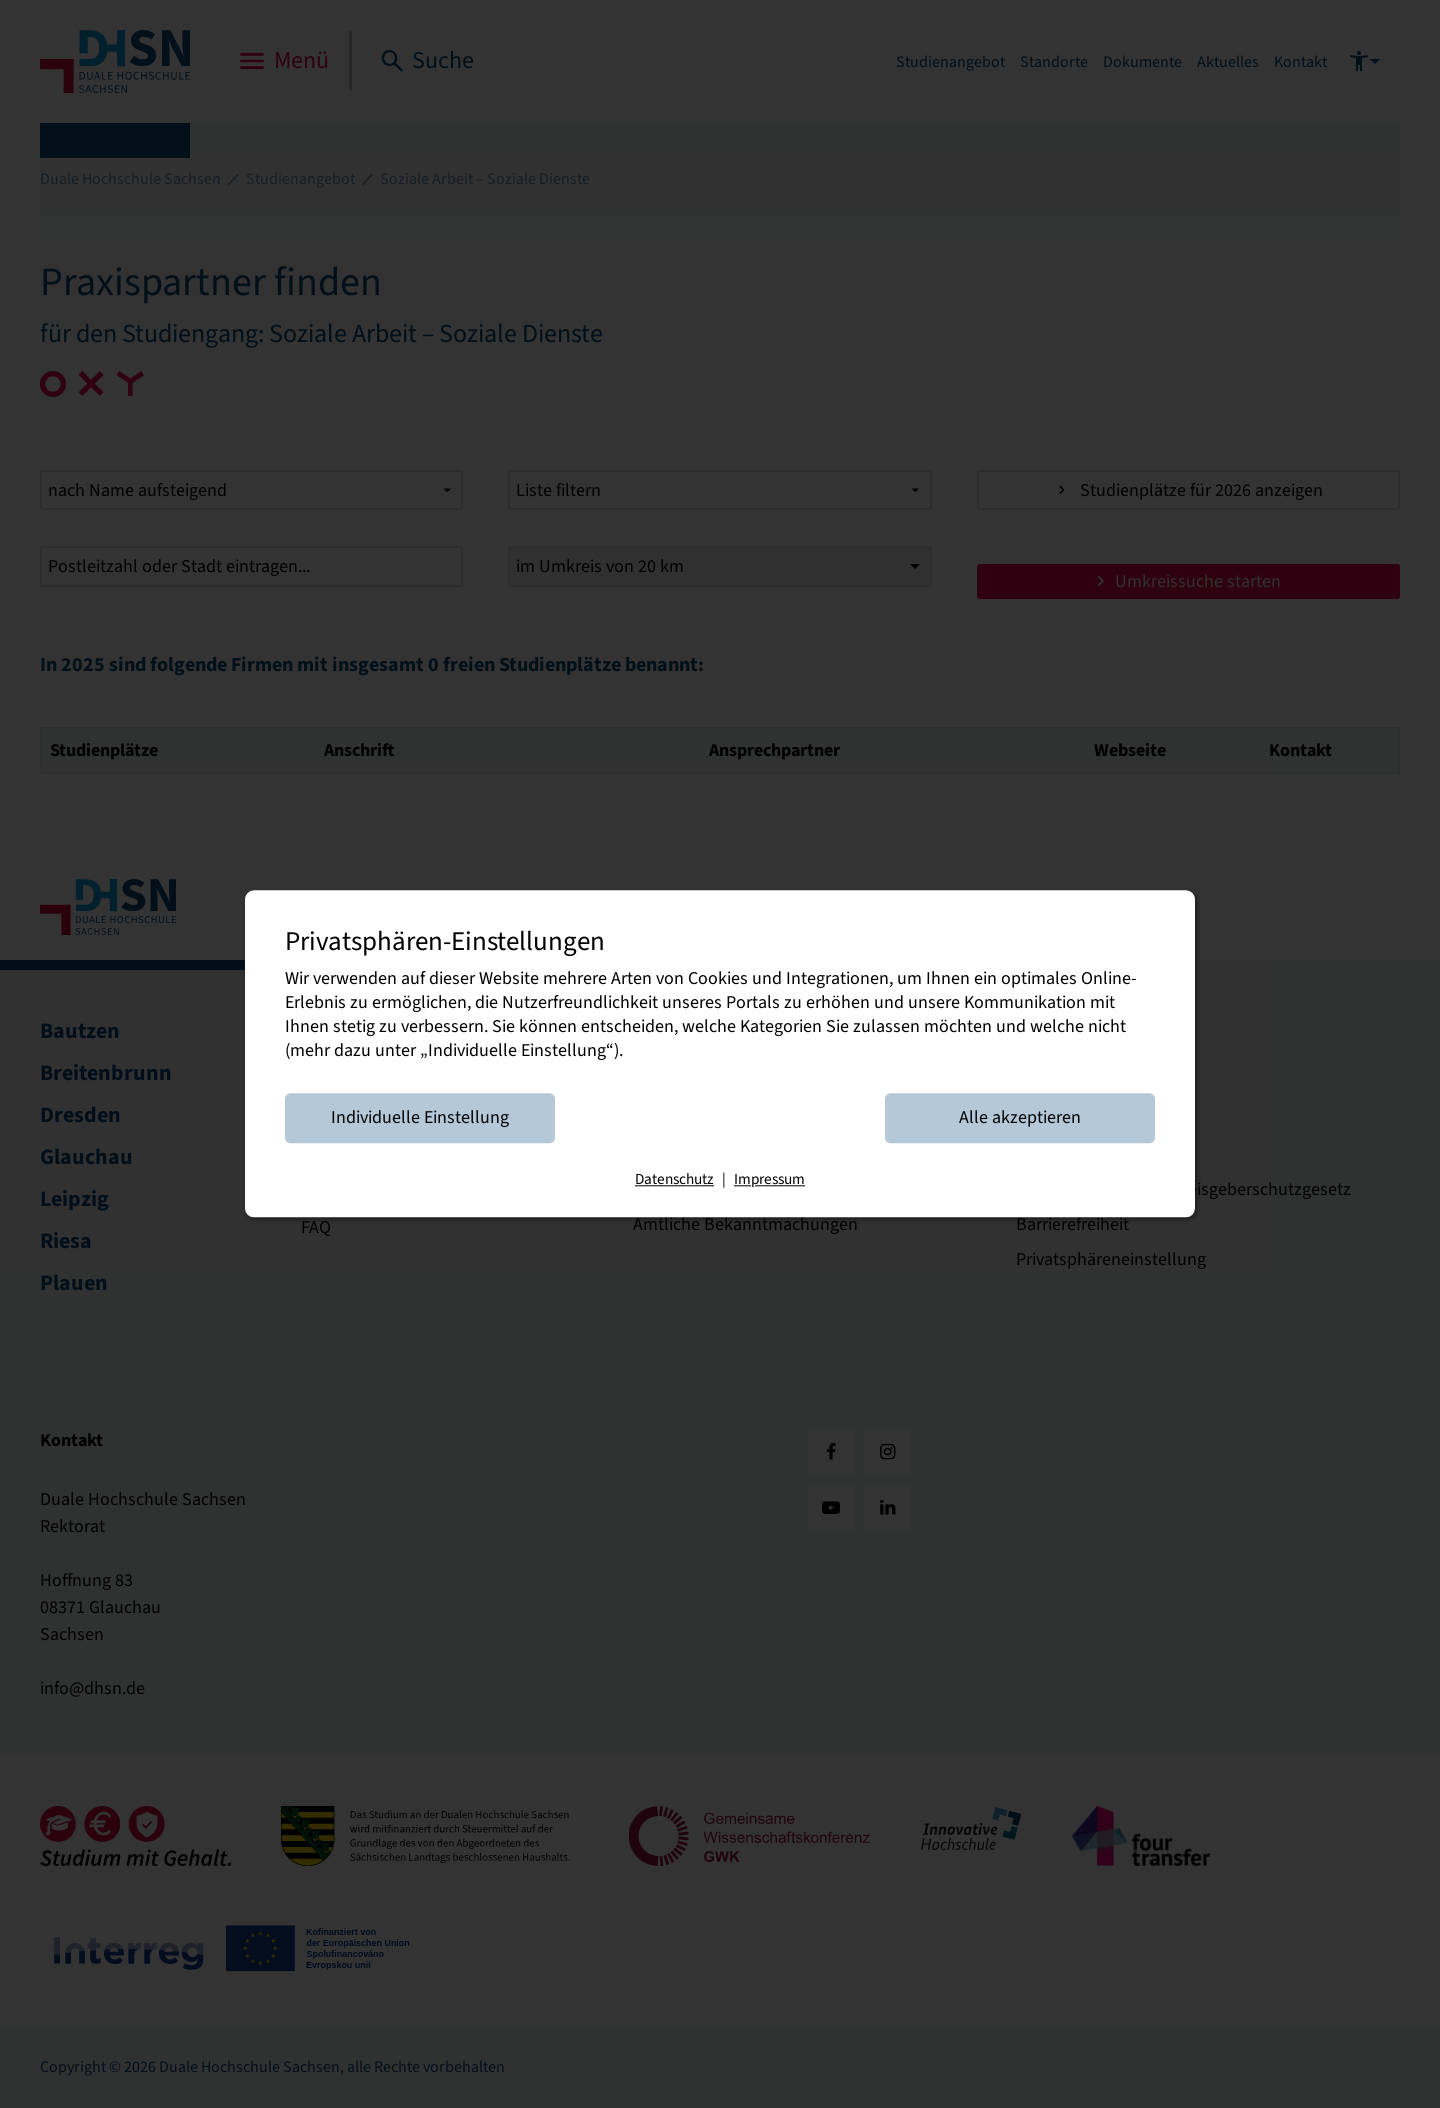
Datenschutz (674, 1180)
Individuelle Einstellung (420, 1118)
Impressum (769, 1180)
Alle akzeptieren (1020, 1118)
